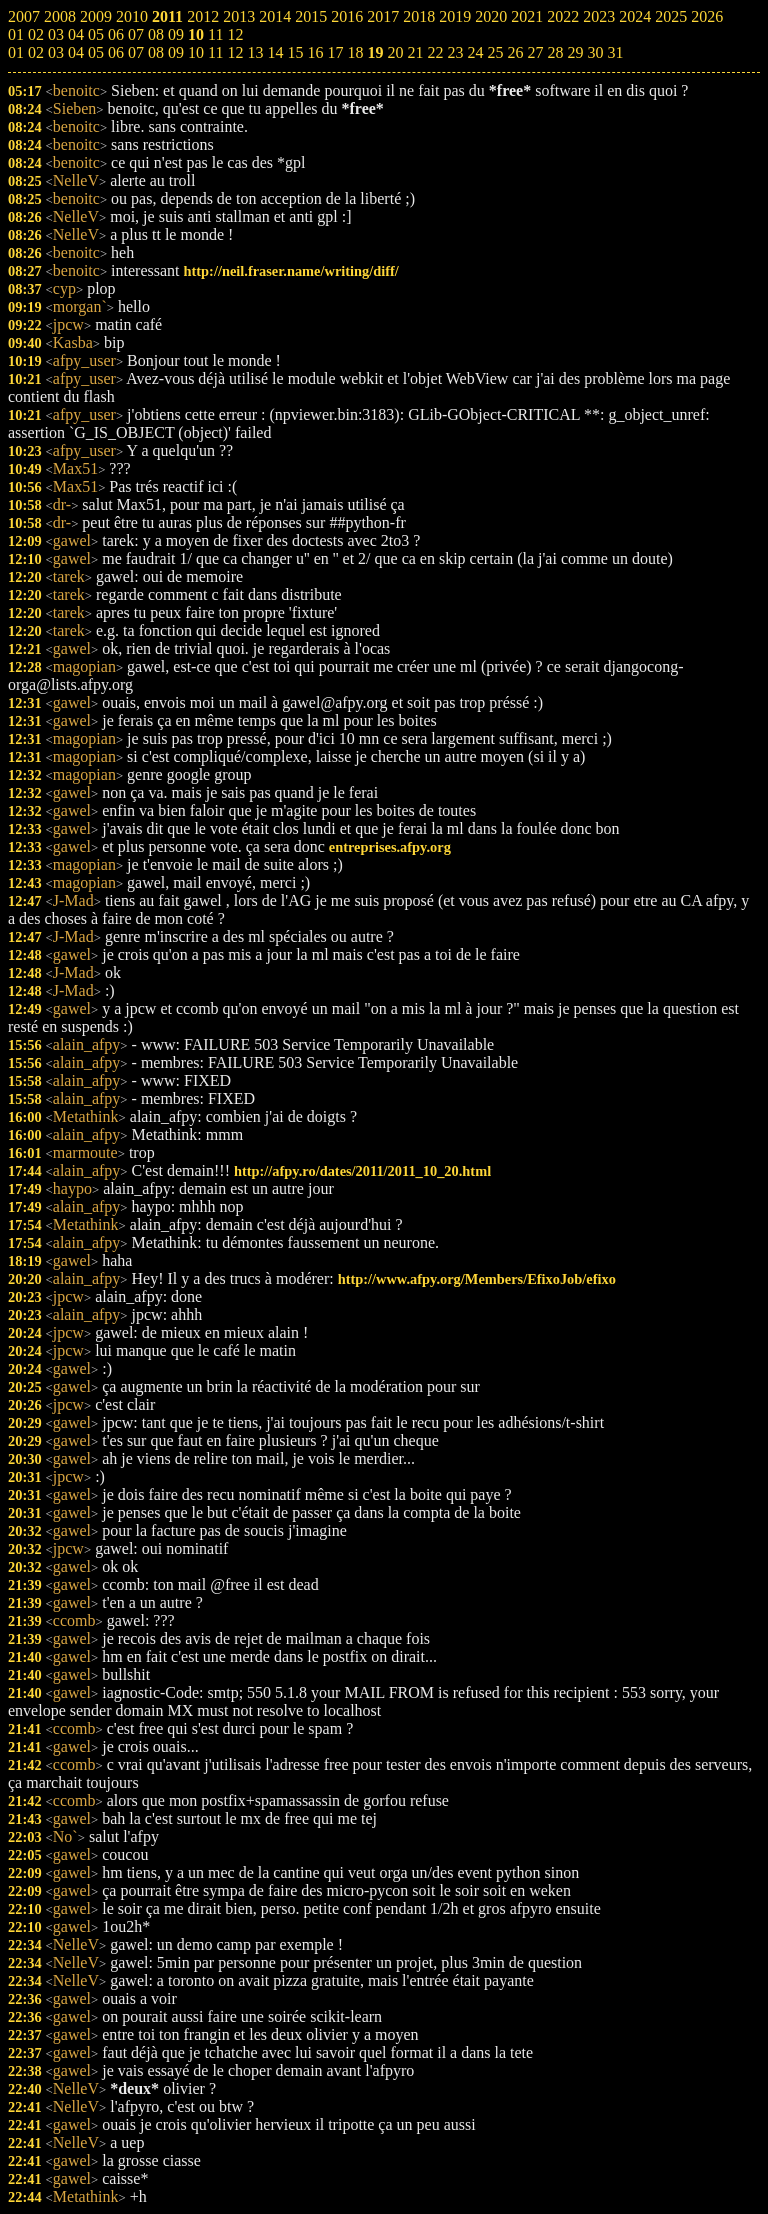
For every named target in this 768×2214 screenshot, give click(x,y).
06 (116, 52)
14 (275, 52)
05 (96, 52)
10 (196, 52)
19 (375, 52)
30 (595, 52)
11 (215, 52)
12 (235, 52)
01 (16, 52)
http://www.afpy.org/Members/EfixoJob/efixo (477, 1279)
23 (455, 52)
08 (156, 52)
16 (315, 52)
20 (395, 52)
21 (415, 52)
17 (335, 52)
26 (515, 52)
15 (295, 52)
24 (475, 52)
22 (435, 52)
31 (615, 52)
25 (495, 52)
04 (76, 52)
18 (355, 52)
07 (136, 52)
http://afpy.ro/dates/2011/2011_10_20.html (362, 1171)
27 (535, 52)
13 (255, 52)
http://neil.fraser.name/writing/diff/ (291, 271)
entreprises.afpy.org (390, 847)
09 (176, 52)
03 (56, 52)
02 (36, 52)
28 (555, 52)
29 (575, 52)
